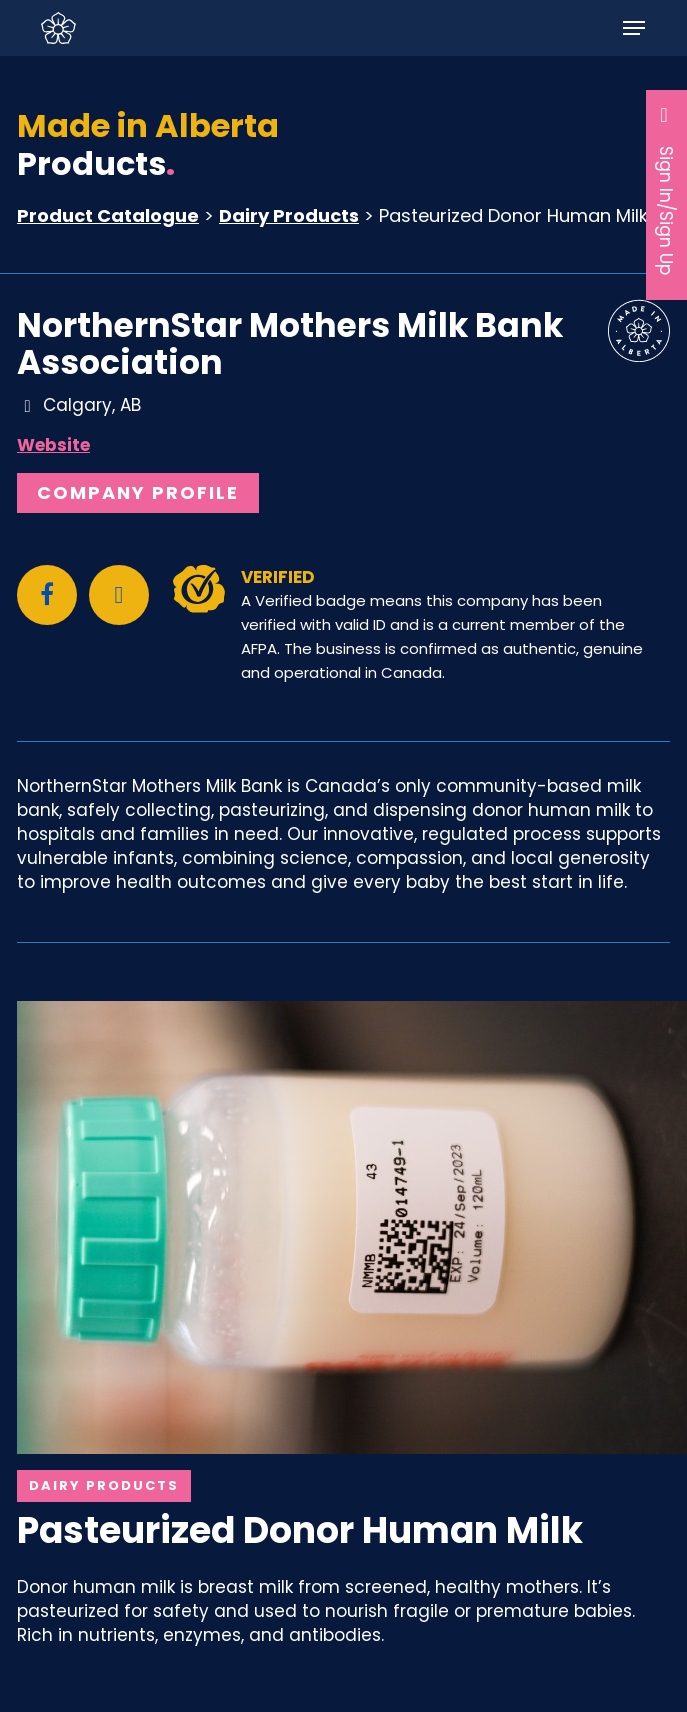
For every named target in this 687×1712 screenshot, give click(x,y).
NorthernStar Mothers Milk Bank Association (290, 344)
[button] (634, 28)
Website (53, 445)
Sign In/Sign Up (667, 189)
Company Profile (138, 492)
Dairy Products (289, 215)
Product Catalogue (108, 215)
